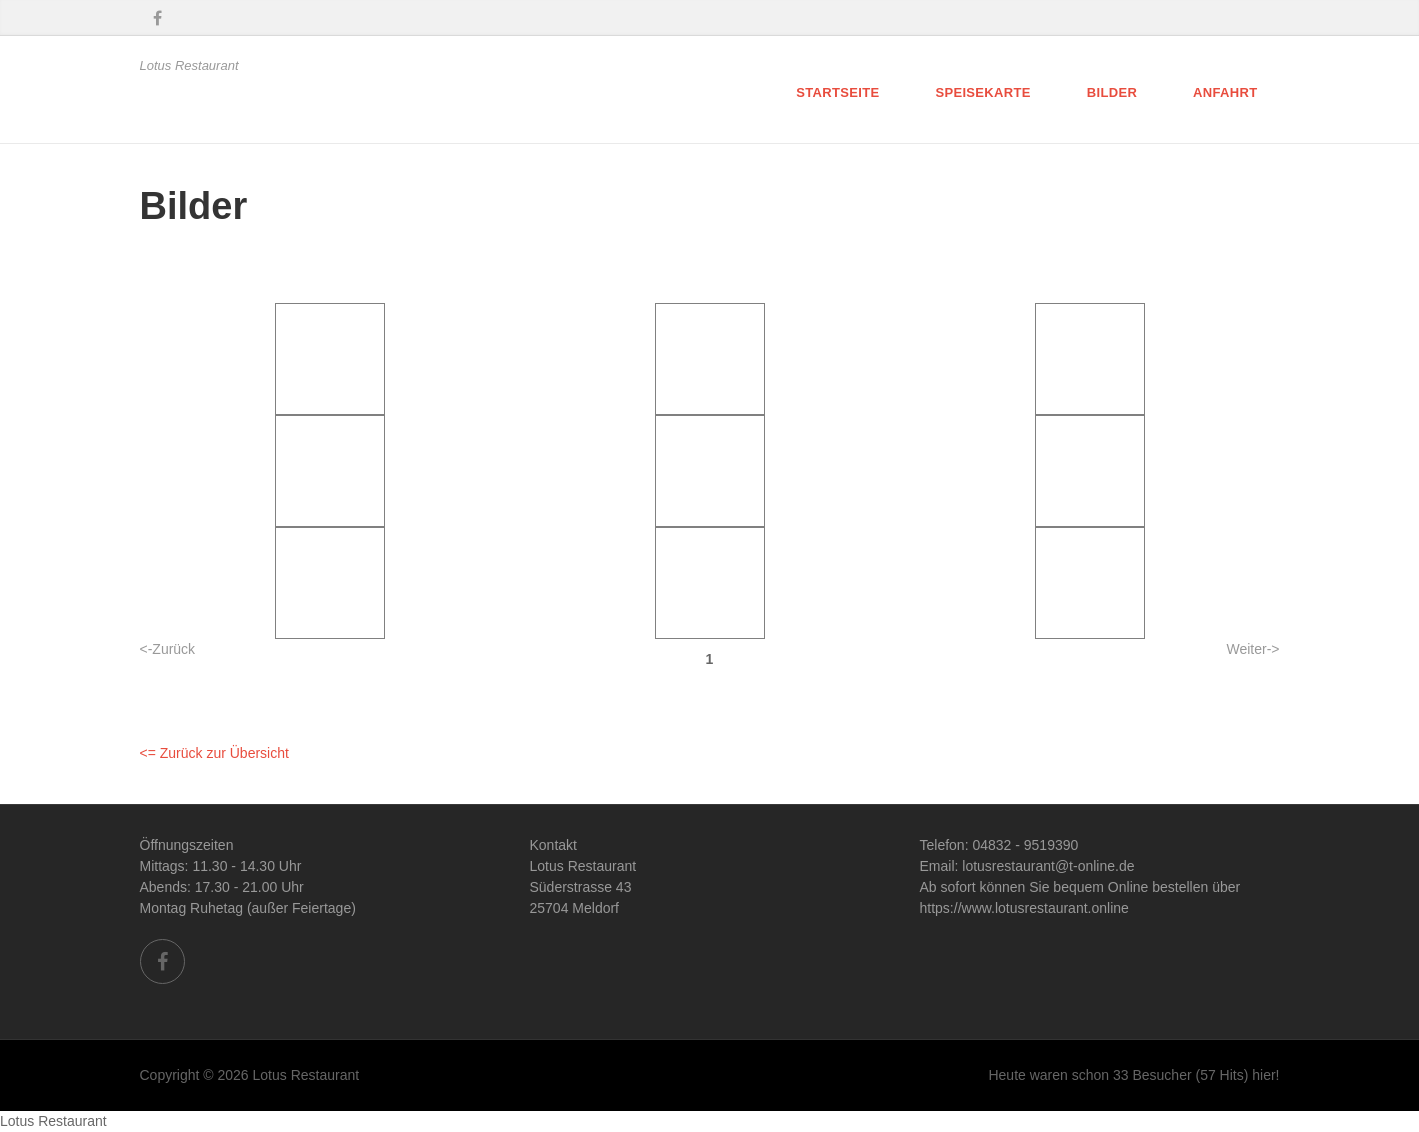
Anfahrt (1225, 92)
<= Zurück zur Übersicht (214, 753)
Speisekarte (982, 92)
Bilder (1112, 92)
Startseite (837, 92)
